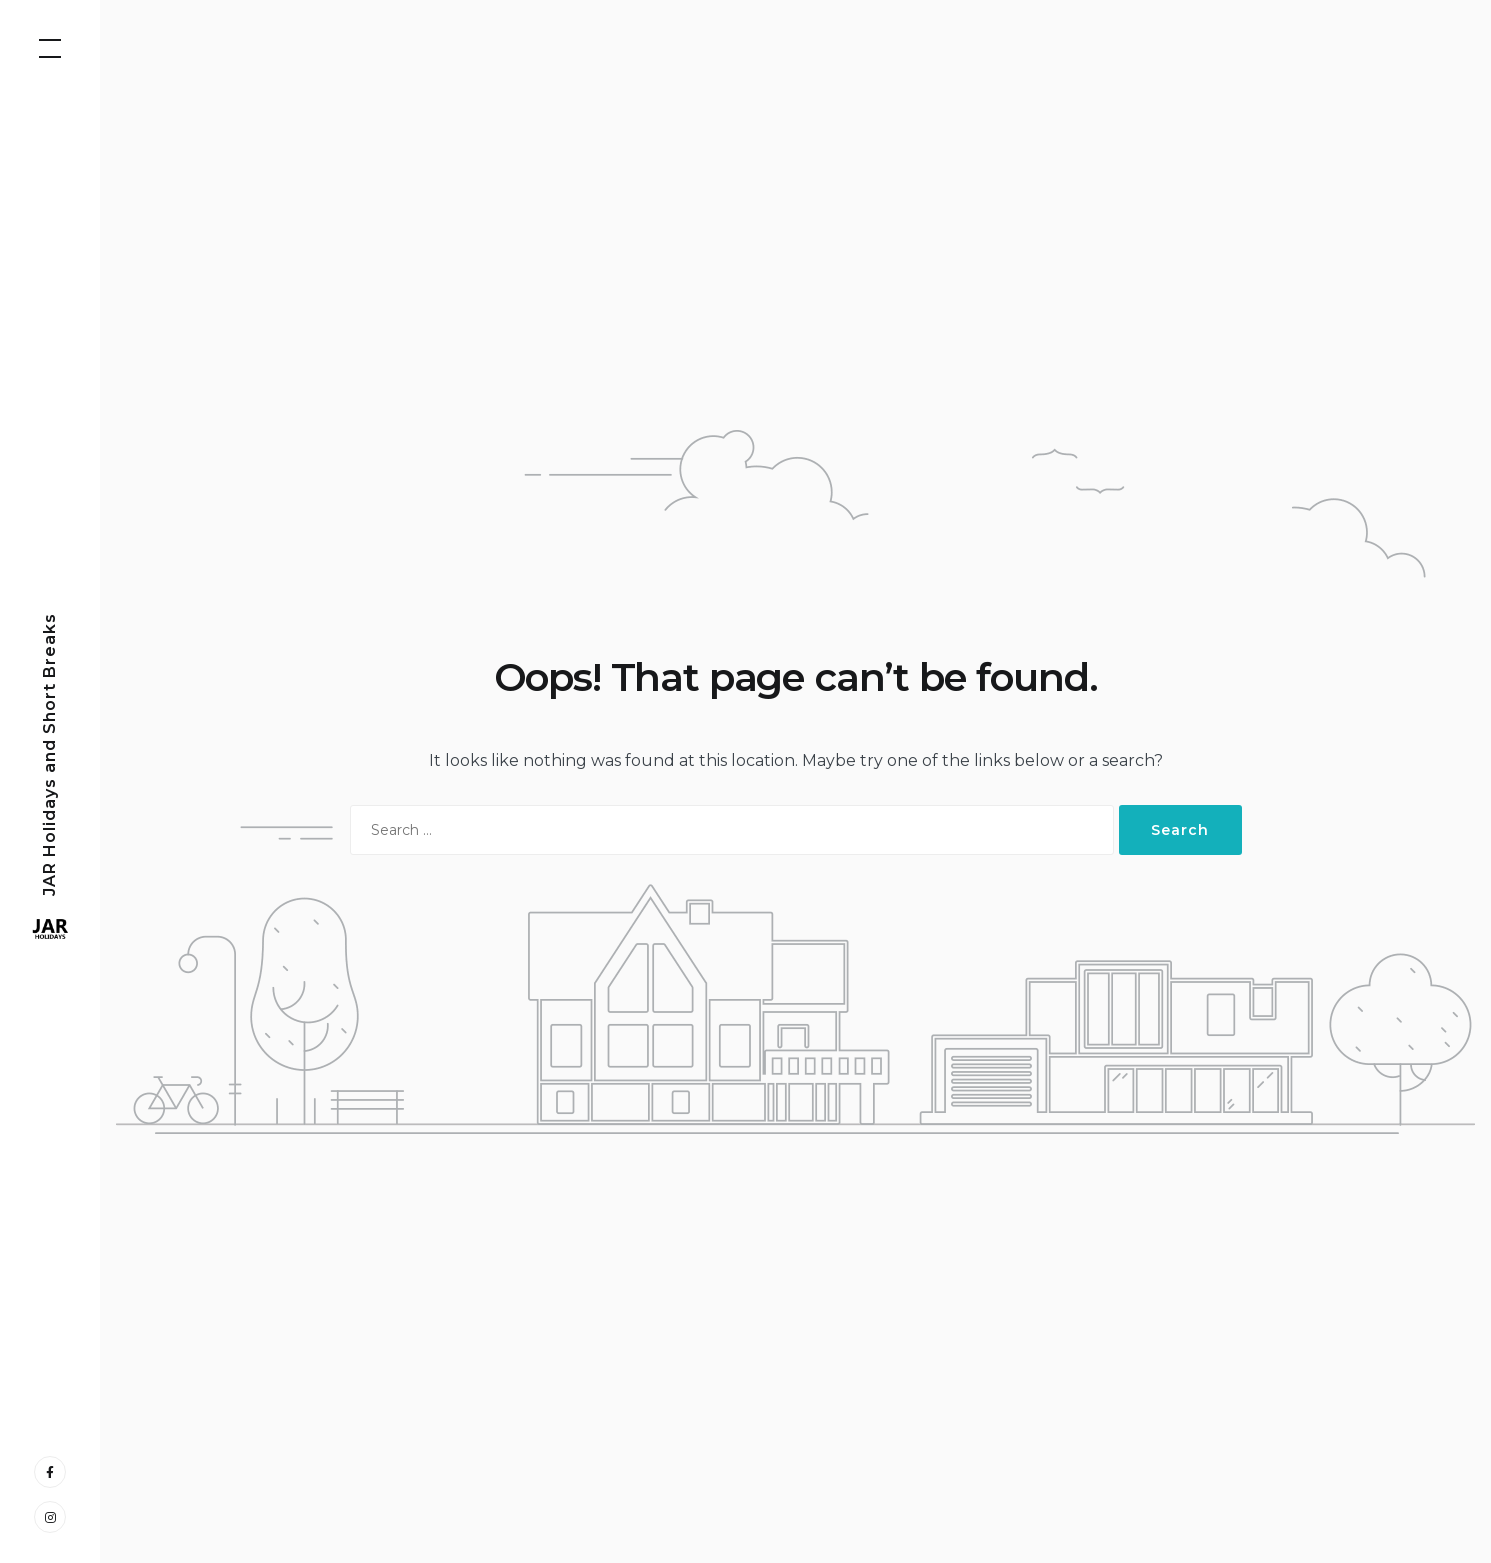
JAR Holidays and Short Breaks (49, 753)
